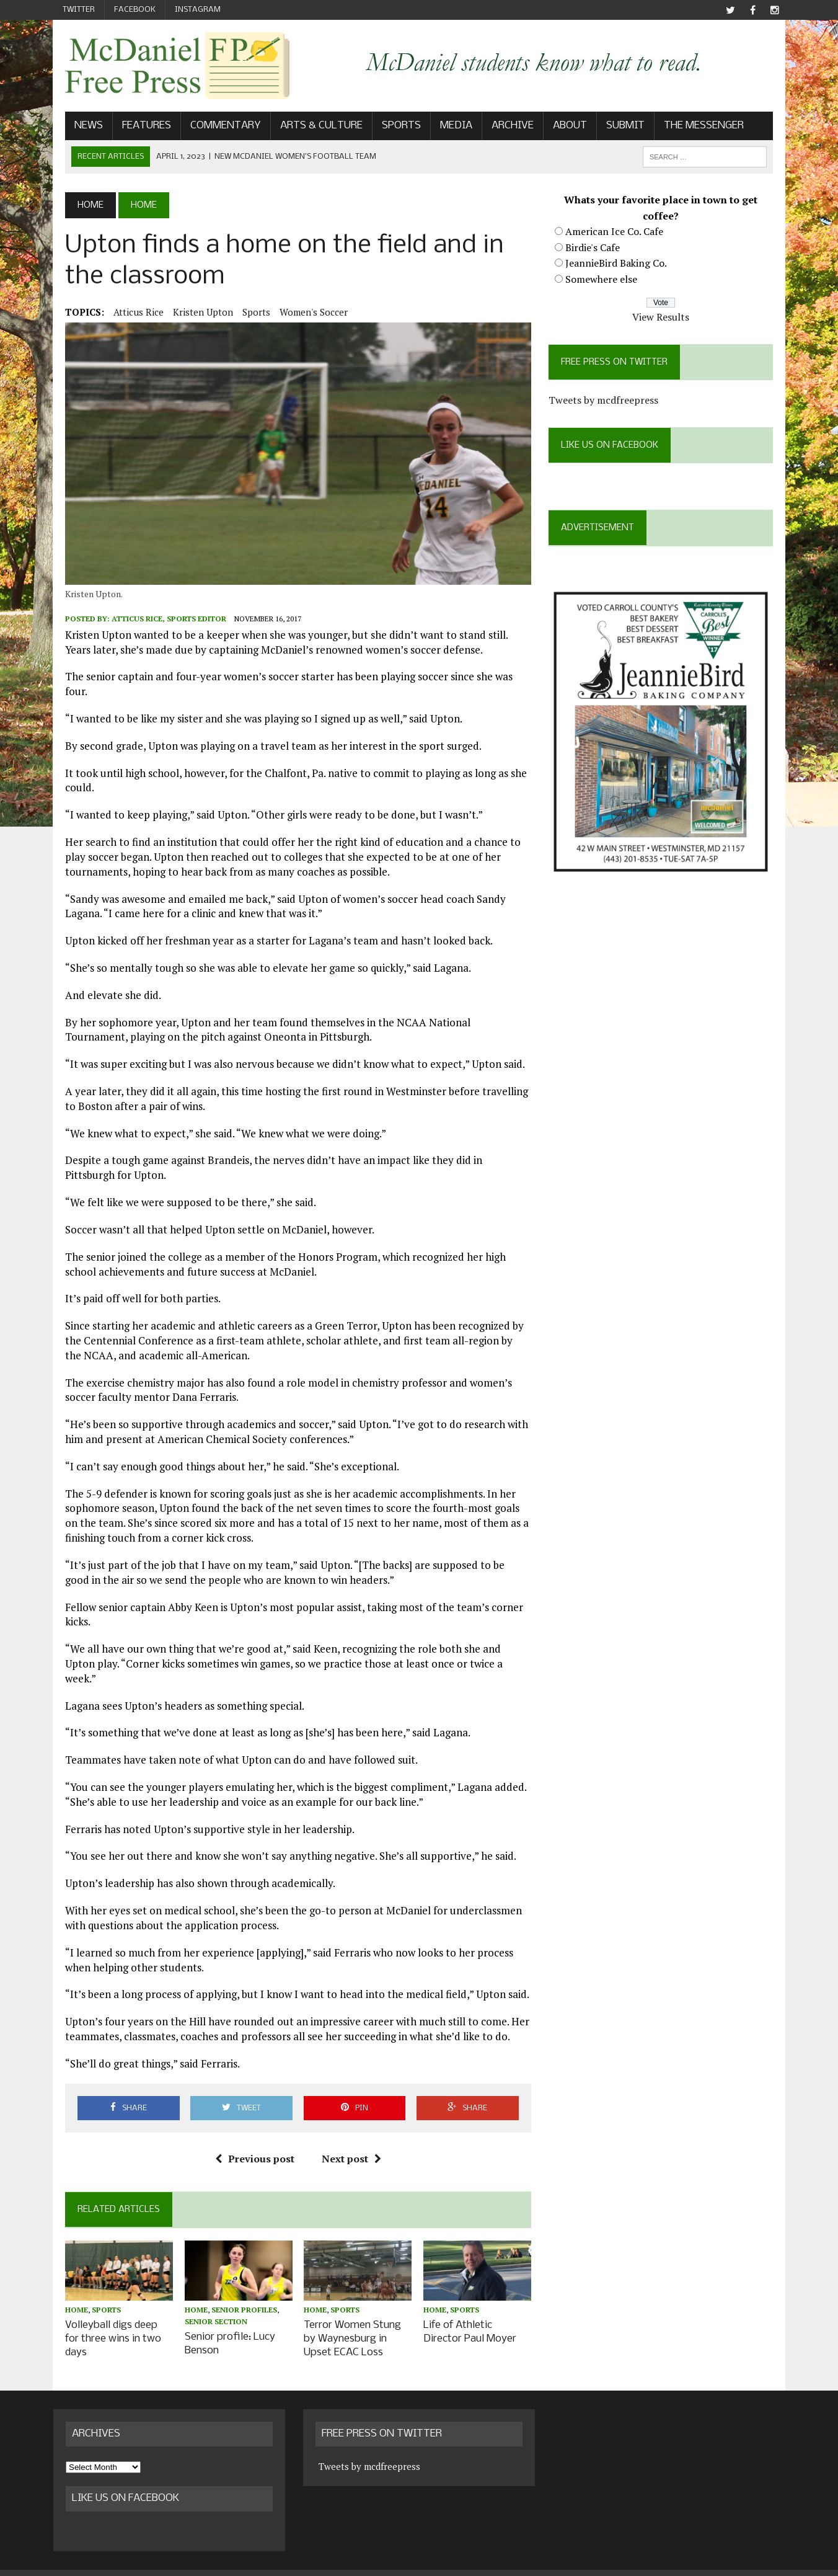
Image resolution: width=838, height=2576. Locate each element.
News (77, 128)
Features (134, 128)
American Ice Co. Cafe (619, 234)
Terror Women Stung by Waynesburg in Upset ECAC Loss (348, 2321)
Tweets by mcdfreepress (608, 402)
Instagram (198, 10)
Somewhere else (606, 281)
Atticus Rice (127, 314)
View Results (668, 319)
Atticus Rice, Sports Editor (157, 629)
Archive (501, 128)
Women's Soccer (302, 314)
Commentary (214, 128)
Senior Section (208, 2305)
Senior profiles (236, 2293)
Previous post (250, 2140)
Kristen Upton (191, 314)
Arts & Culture (309, 128)
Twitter (79, 10)
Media (444, 128)
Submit (613, 128)
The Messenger (692, 128)
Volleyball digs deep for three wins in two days (107, 2315)
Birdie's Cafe (597, 249)
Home (64, 2293)
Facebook (135, 10)
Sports (389, 128)
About (558, 128)
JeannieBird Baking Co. (620, 265)
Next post (347, 2140)
